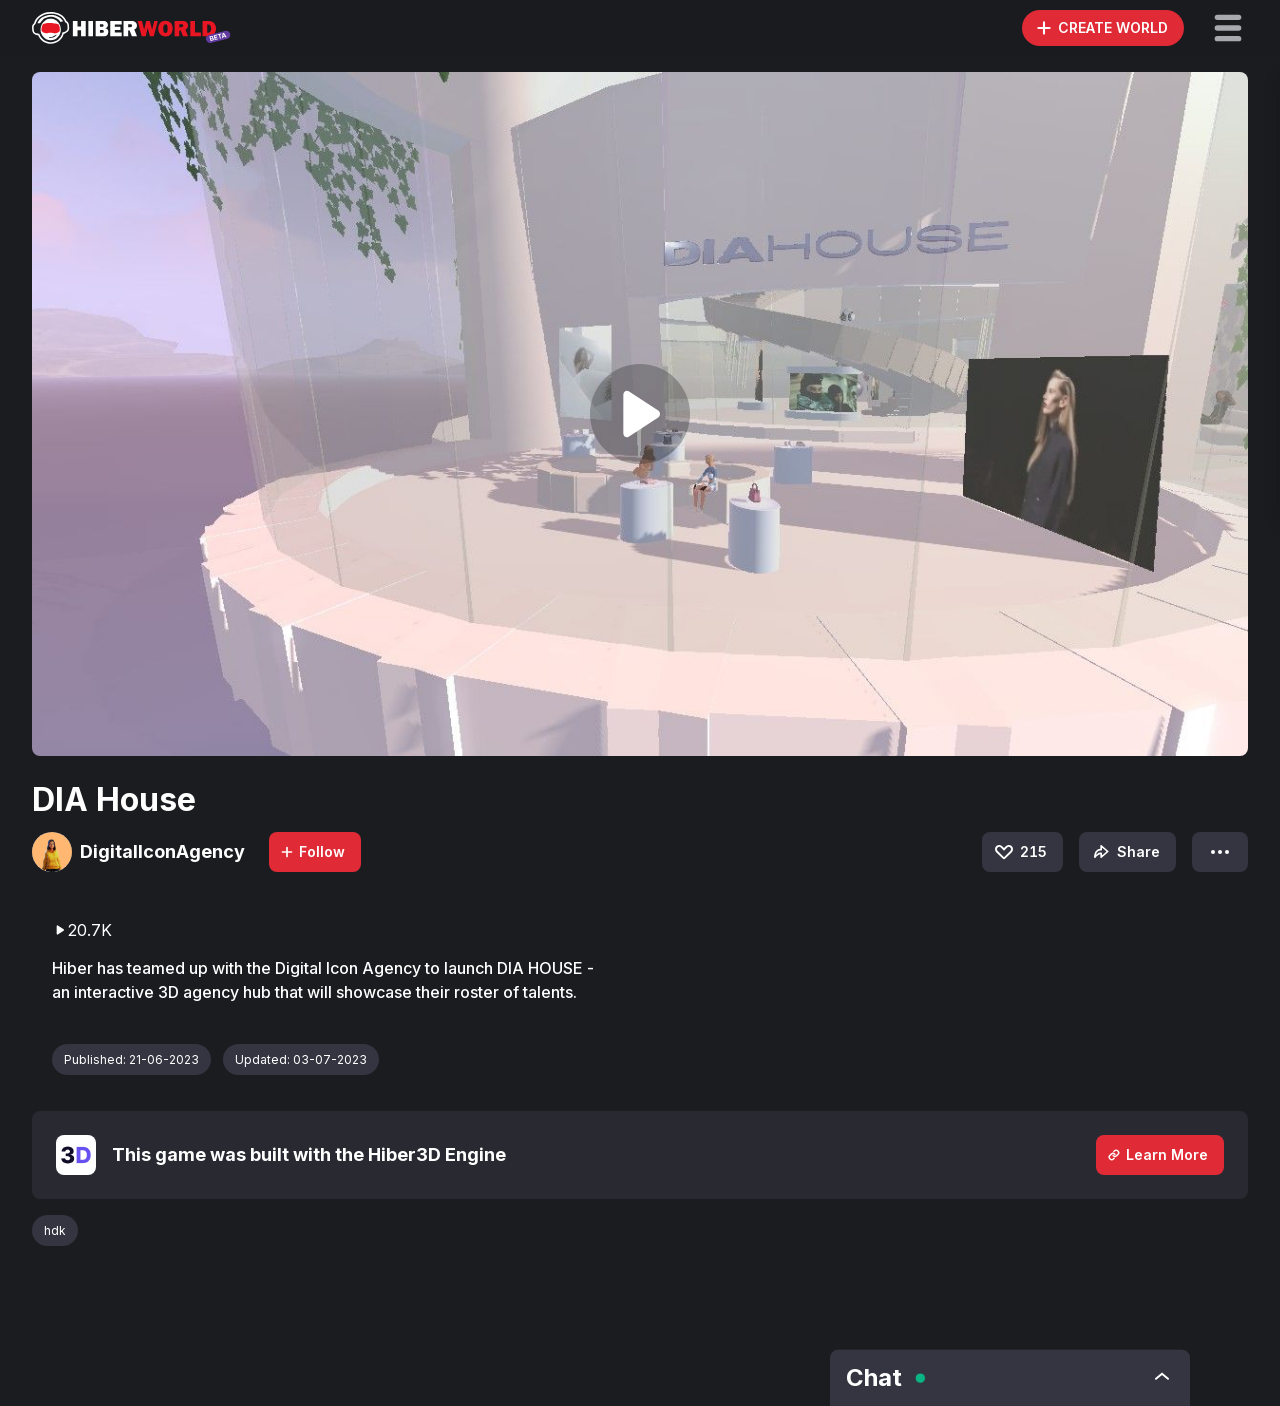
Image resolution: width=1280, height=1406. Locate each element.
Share (1124, 852)
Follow (312, 851)
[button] (1228, 28)
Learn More (1157, 1154)
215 (1019, 852)
